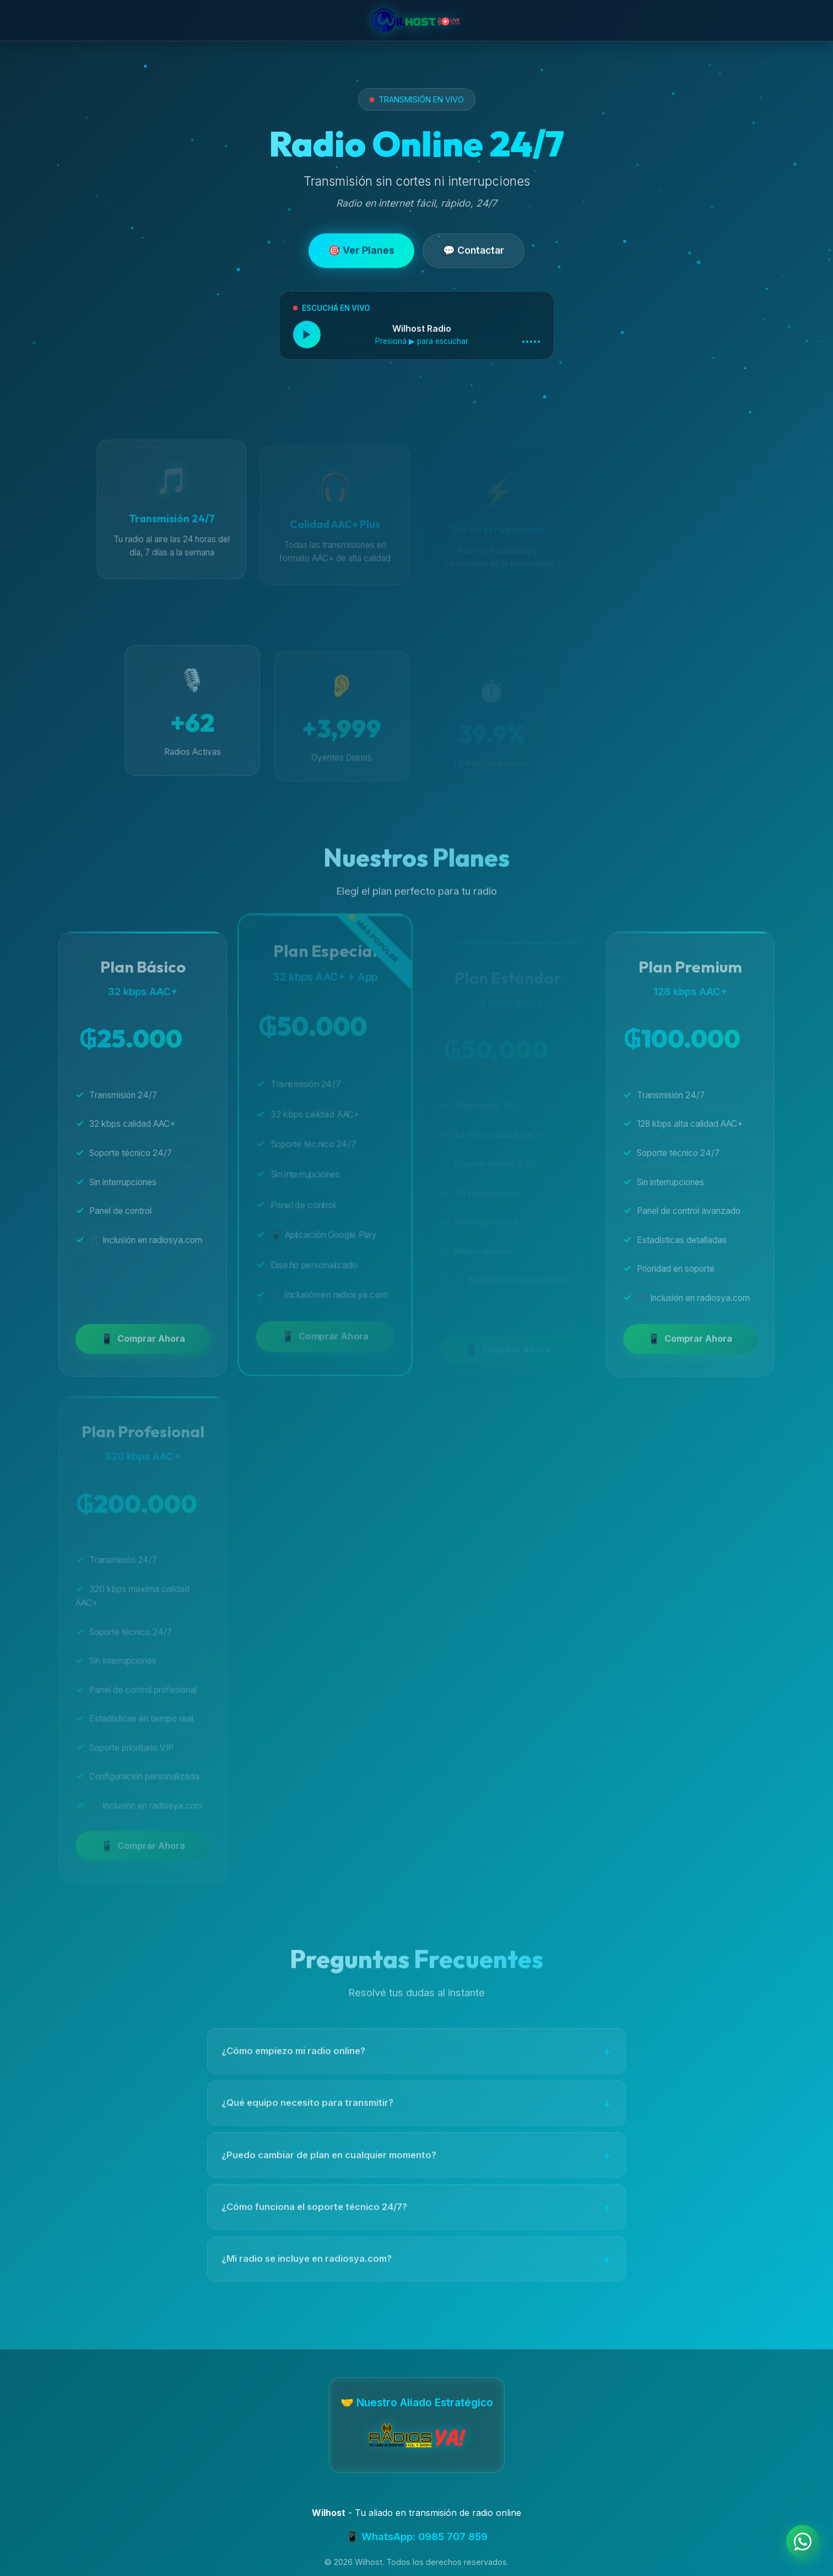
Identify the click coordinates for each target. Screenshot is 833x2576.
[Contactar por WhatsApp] (802, 2542)
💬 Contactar (473, 253)
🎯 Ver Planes (361, 253)
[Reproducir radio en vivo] (307, 338)
